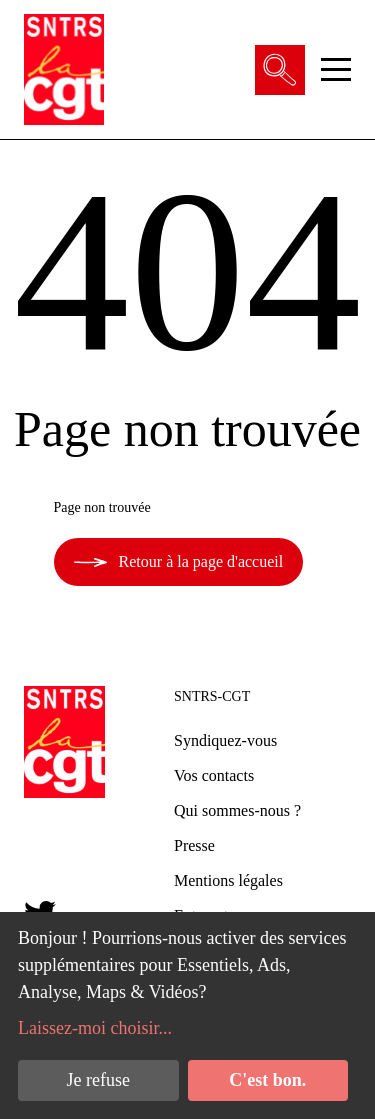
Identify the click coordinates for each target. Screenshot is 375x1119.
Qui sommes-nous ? (237, 810)
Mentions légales (228, 880)
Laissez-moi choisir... (95, 1028)
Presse (194, 845)
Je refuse (98, 1080)
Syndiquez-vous (225, 740)
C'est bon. (267, 1080)
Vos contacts (214, 775)
